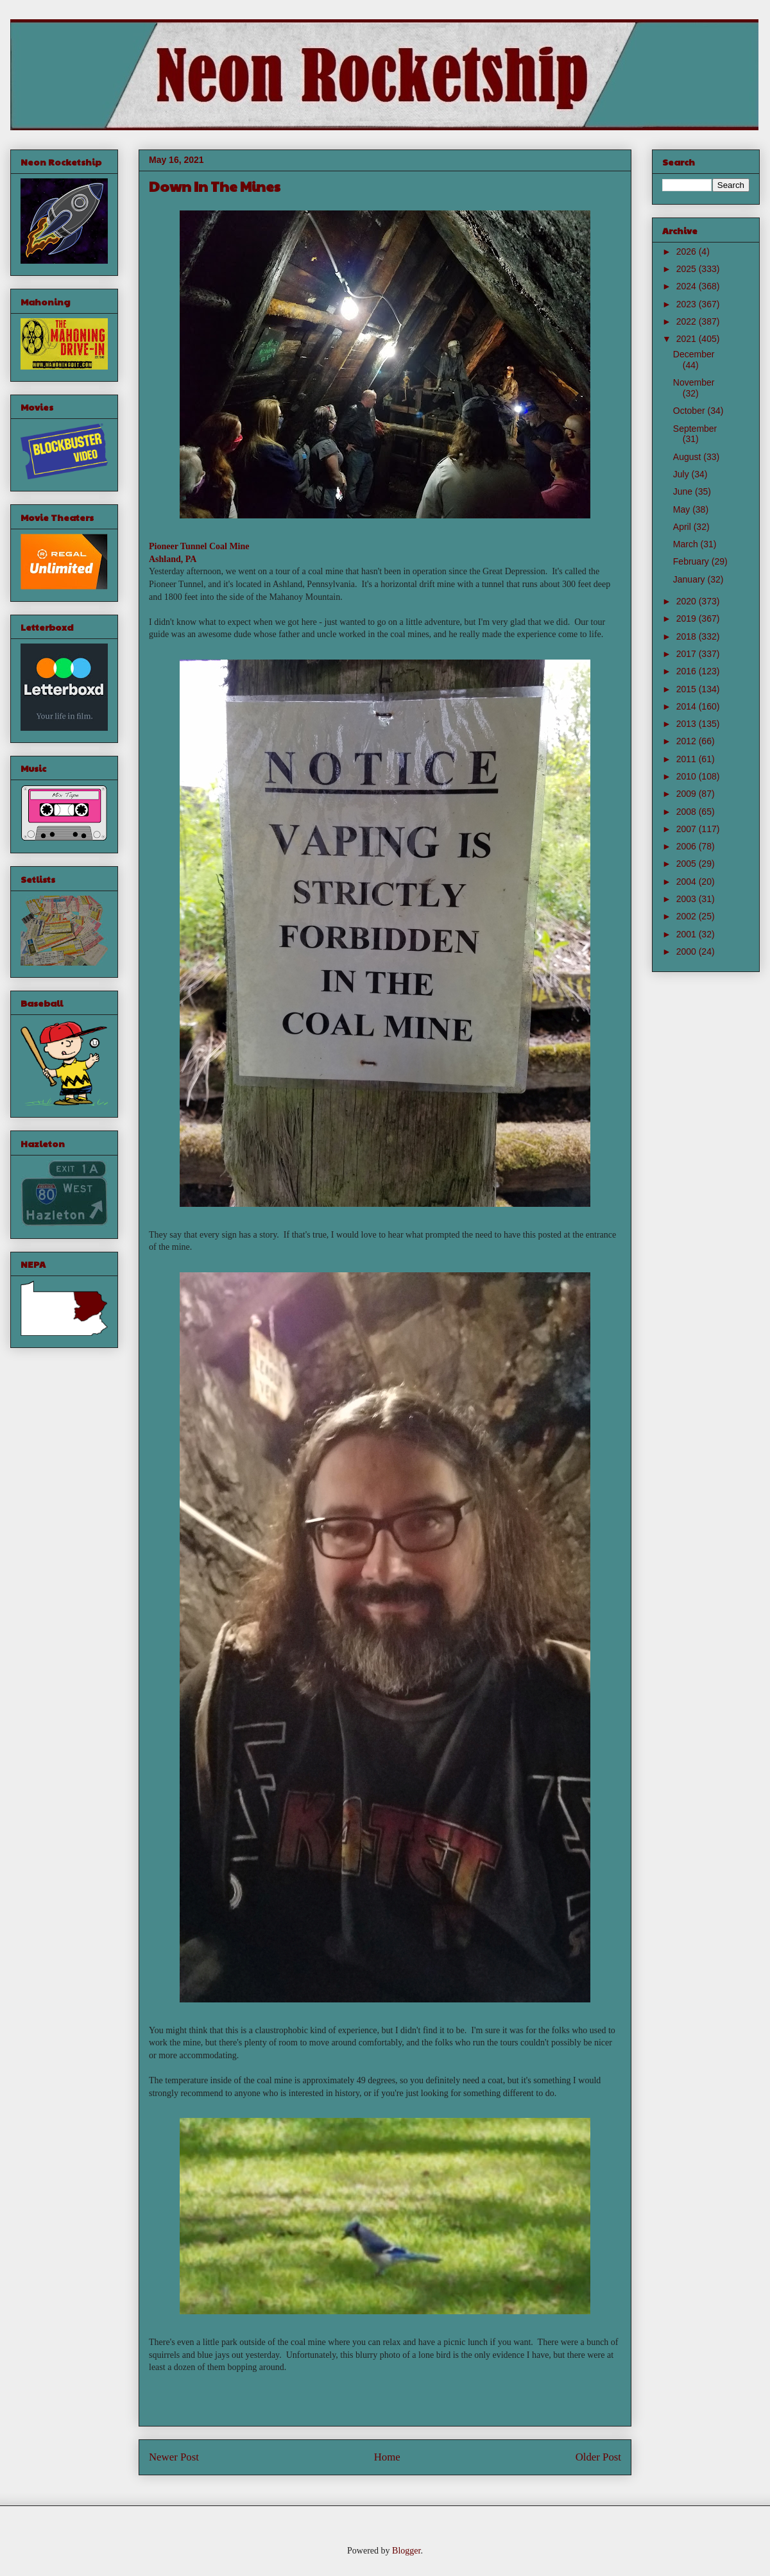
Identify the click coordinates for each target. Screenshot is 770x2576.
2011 (687, 759)
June (684, 491)
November (694, 382)
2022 (687, 321)
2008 (687, 811)
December (694, 354)
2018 (687, 636)
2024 (687, 286)
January (690, 579)
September (695, 428)
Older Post (598, 2457)
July (682, 474)
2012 (687, 741)
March (687, 544)
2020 (687, 601)
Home (387, 2457)
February (692, 561)
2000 (687, 951)
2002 (687, 916)
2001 (687, 934)
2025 (687, 269)
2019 (687, 618)
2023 (687, 304)
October (690, 410)
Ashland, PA (172, 559)
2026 (687, 251)
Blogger (406, 2550)
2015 (687, 689)
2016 (687, 671)
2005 (687, 863)
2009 (687, 794)
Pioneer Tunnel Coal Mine (199, 546)
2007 (687, 829)
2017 (687, 654)
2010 (687, 776)
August (688, 457)
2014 (687, 706)
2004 (687, 881)
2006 (687, 846)
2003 (687, 899)
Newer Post (174, 2457)
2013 (687, 724)
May (682, 509)
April (683, 527)
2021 (687, 339)
